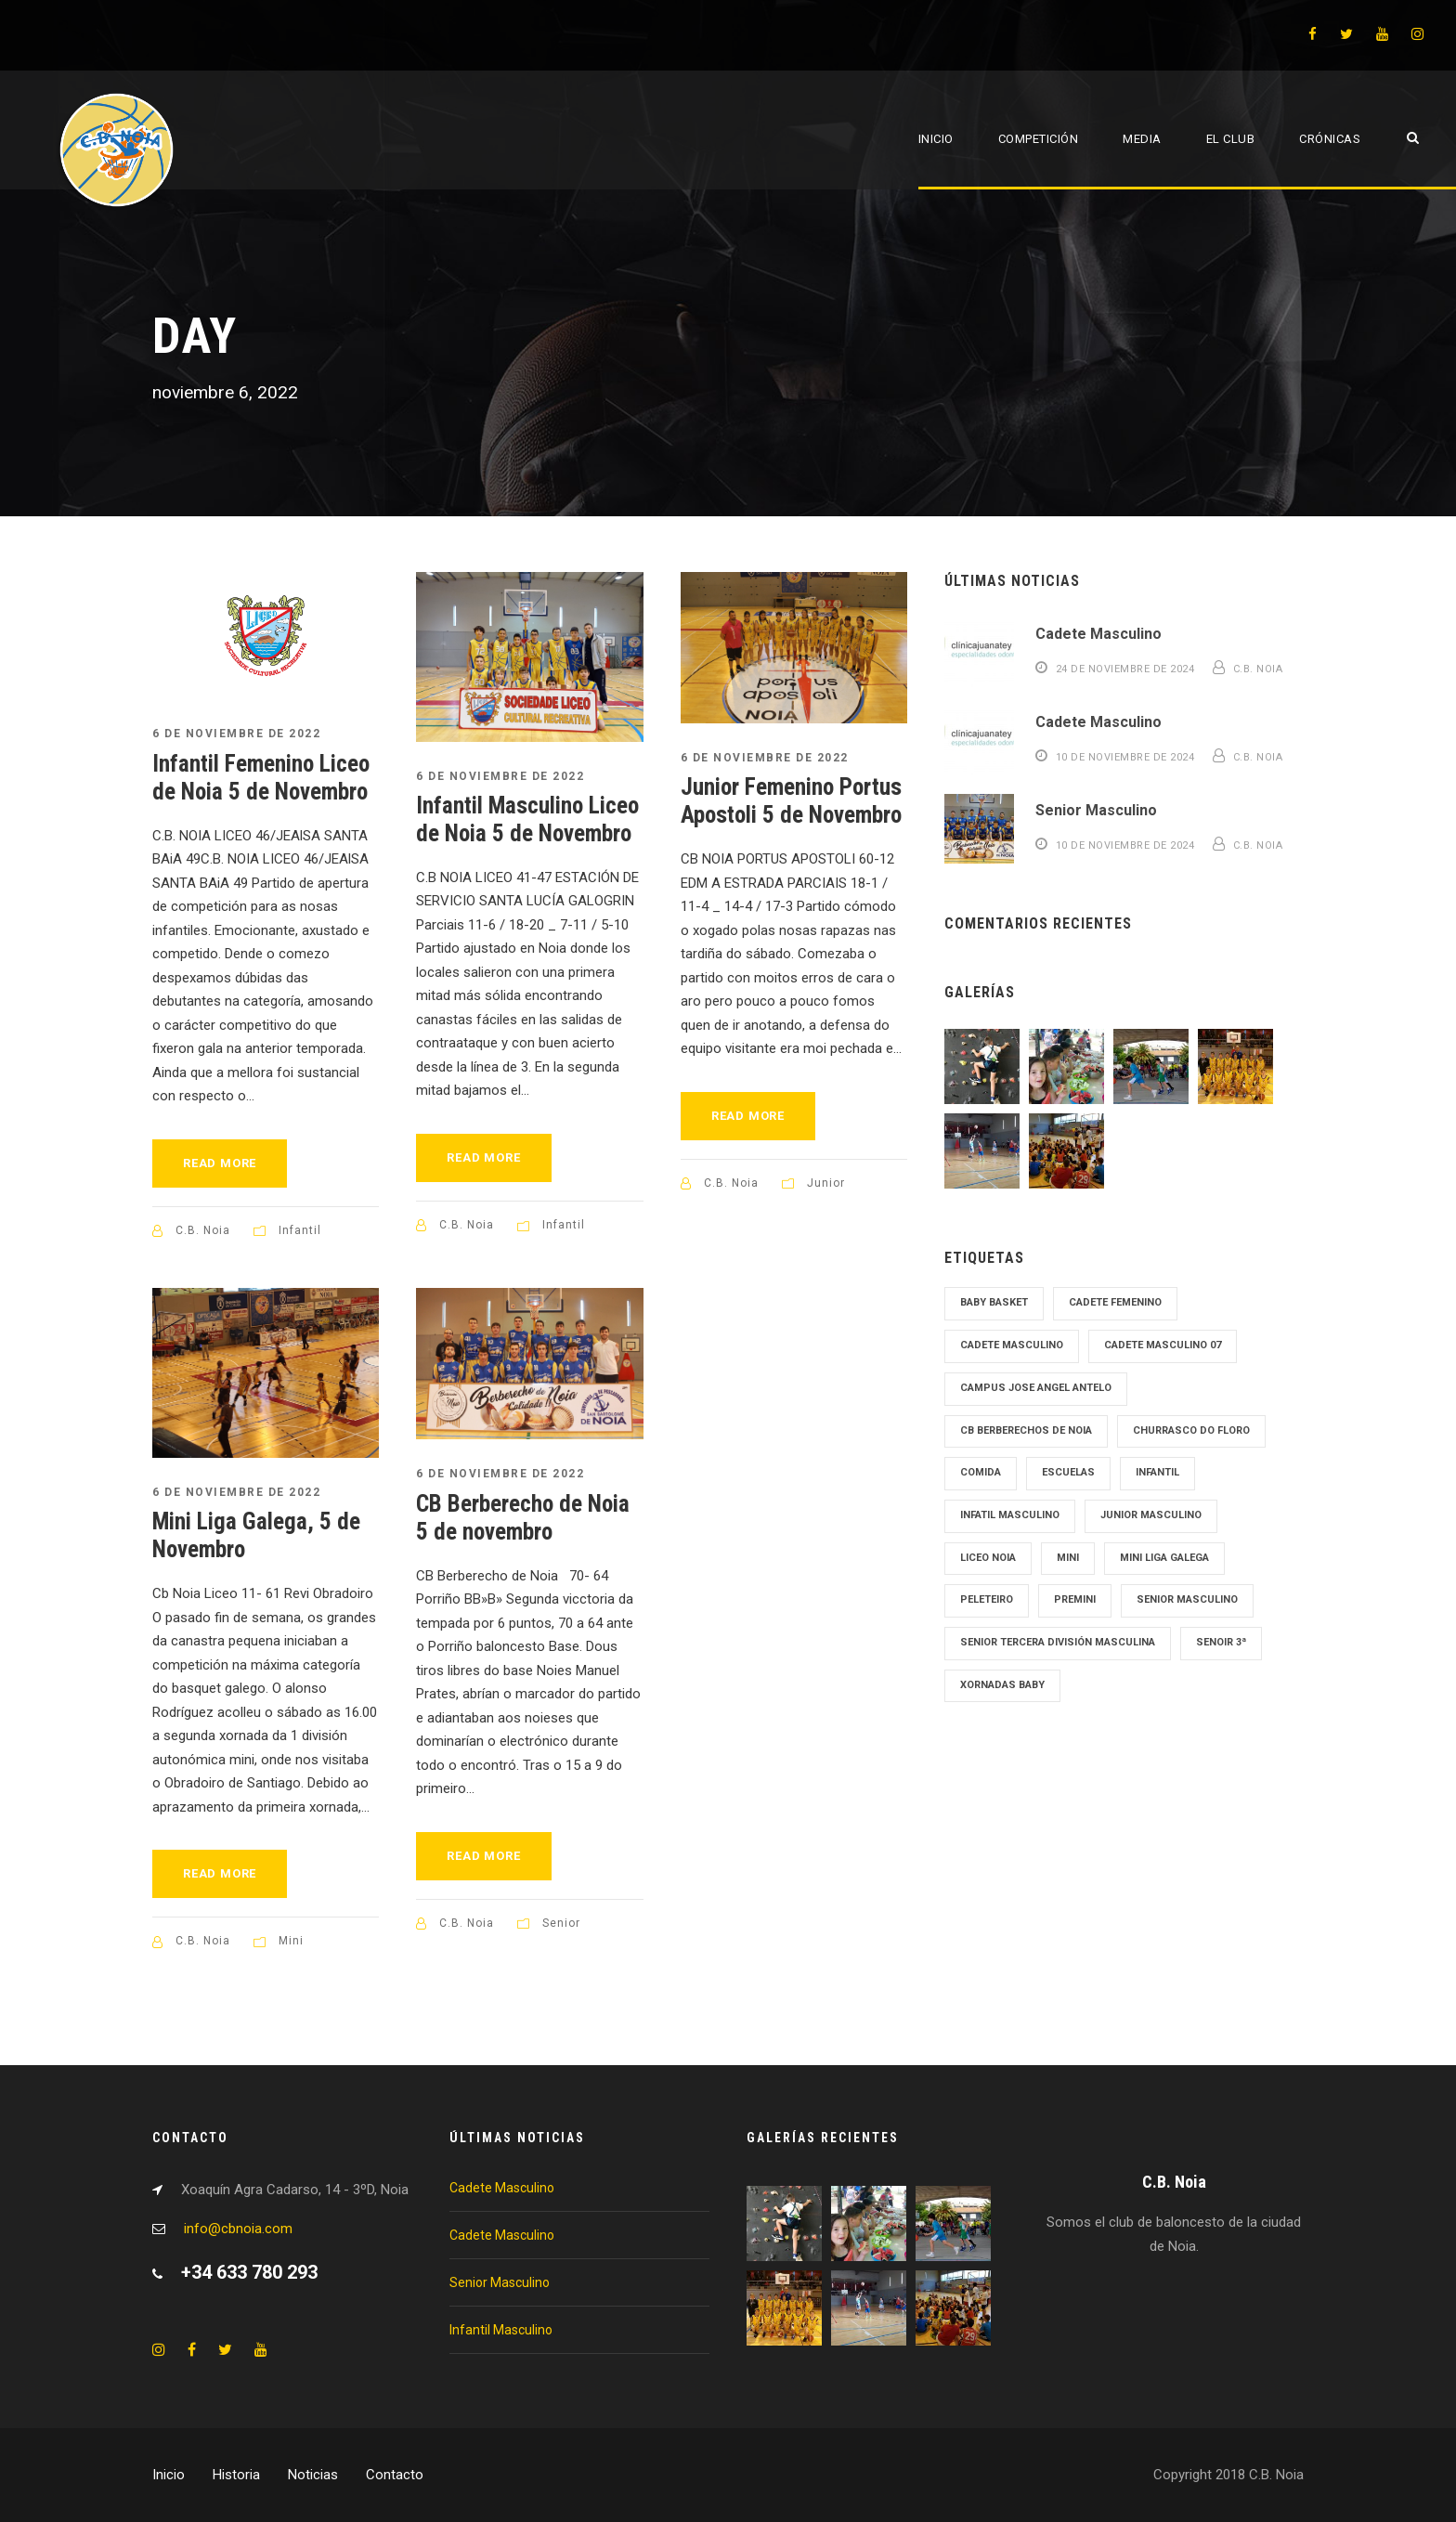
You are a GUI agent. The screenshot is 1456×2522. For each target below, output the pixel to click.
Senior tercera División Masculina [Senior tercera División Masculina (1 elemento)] (1057, 1642)
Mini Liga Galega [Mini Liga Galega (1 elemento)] (1164, 1558)
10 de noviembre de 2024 (1125, 757)
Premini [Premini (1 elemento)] (1075, 1599)
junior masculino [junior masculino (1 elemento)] (1151, 1515)
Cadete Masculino (1098, 634)
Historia (236, 2474)
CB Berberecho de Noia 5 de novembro (523, 1517)
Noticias (313, 2474)
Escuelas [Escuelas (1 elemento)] (1068, 1472)
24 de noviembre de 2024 (1125, 669)
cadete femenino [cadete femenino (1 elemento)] (1115, 1302)
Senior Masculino (1096, 810)
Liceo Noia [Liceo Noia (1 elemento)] (988, 1558)
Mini (291, 1940)
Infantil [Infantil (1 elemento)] (1157, 1472)
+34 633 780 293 (249, 2272)
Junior (826, 1183)
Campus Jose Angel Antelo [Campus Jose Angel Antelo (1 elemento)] (1036, 1388)
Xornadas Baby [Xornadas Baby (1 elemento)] (1002, 1685)
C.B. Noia (203, 1230)
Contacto (394, 2474)
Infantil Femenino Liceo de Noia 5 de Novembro (261, 777)
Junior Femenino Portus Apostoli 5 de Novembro (791, 801)
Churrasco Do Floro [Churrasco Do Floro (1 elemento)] (1191, 1430)
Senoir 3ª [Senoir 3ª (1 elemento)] (1221, 1642)
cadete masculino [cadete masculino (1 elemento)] (1011, 1345)
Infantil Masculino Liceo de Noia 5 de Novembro (527, 819)
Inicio (936, 139)
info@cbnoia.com (238, 2228)
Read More (219, 1163)
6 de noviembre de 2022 (236, 733)
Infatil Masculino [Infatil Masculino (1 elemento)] (1010, 1515)
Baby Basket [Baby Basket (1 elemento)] (994, 1302)
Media (1142, 139)
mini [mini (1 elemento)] (1068, 1558)
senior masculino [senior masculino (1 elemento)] (1187, 1599)
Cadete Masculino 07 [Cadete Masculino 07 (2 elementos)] (1162, 1345)
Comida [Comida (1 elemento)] (980, 1472)
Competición (1038, 139)
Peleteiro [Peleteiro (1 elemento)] (986, 1599)
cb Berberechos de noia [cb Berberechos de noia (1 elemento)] (1026, 1430)
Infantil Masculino (500, 2329)
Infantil (300, 1230)
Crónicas (1329, 139)
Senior (561, 1923)
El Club (1230, 139)
